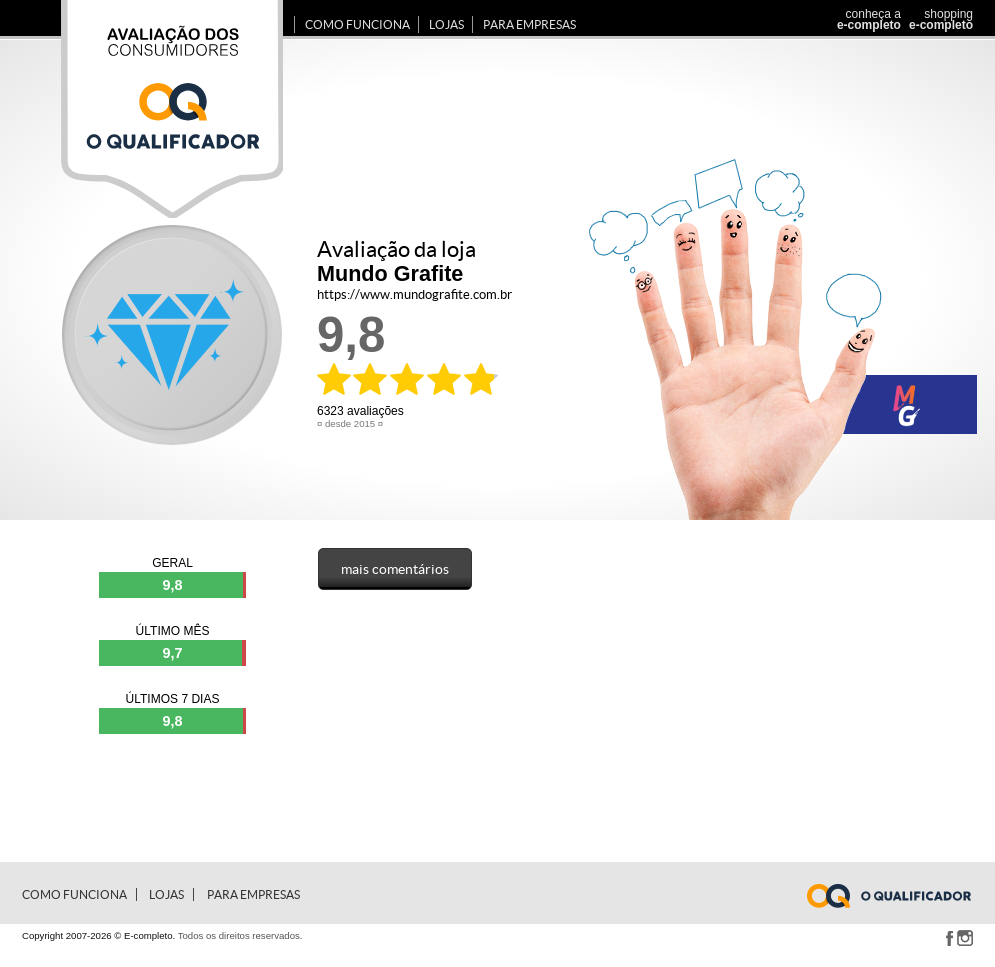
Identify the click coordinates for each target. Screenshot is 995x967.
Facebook (949, 938)
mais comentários (395, 569)
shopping (938, 19)
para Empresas (529, 24)
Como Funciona (357, 24)
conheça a (863, 19)
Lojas (446, 24)
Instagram (965, 938)
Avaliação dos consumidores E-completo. (172, 109)
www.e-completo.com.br (901, 896)
